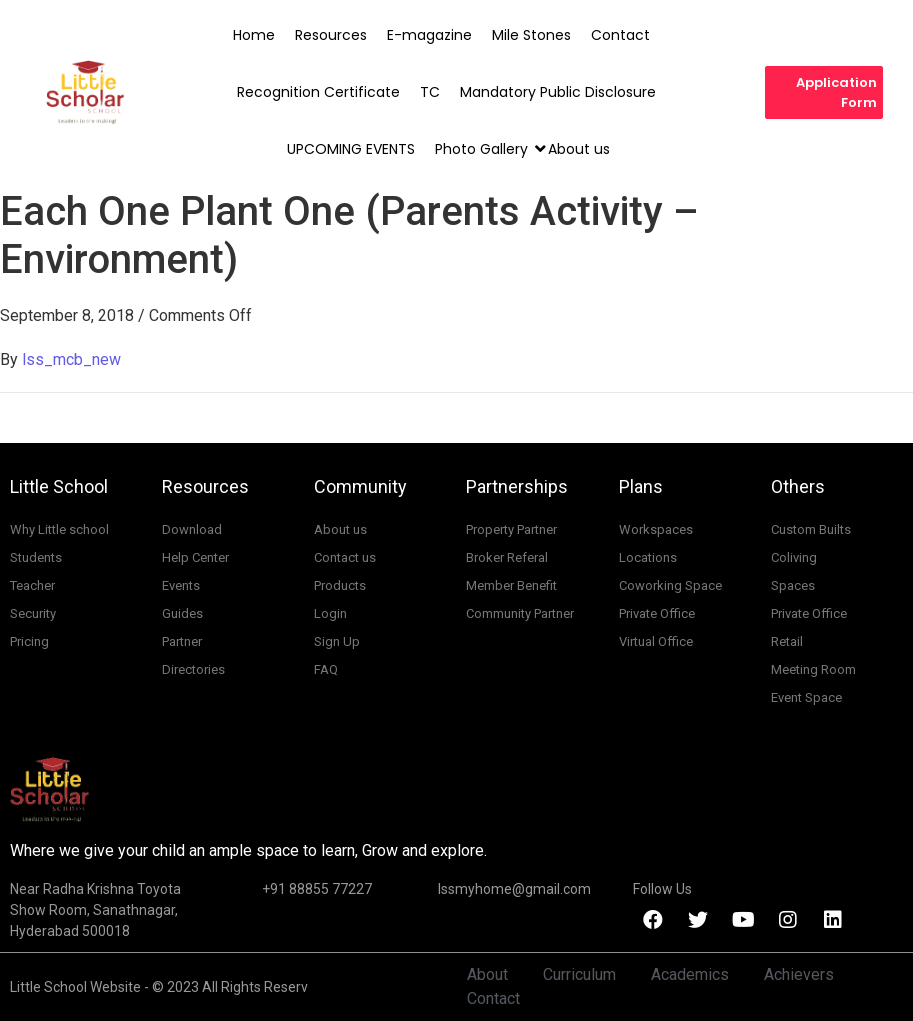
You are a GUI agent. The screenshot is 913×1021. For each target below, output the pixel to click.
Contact (620, 35)
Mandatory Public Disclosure (558, 92)
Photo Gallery (483, 149)
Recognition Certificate (318, 92)
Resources (331, 35)
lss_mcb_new (71, 359)
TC (430, 92)
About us (579, 149)
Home (254, 35)
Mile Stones (531, 35)
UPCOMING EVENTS (351, 149)
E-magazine (429, 35)
